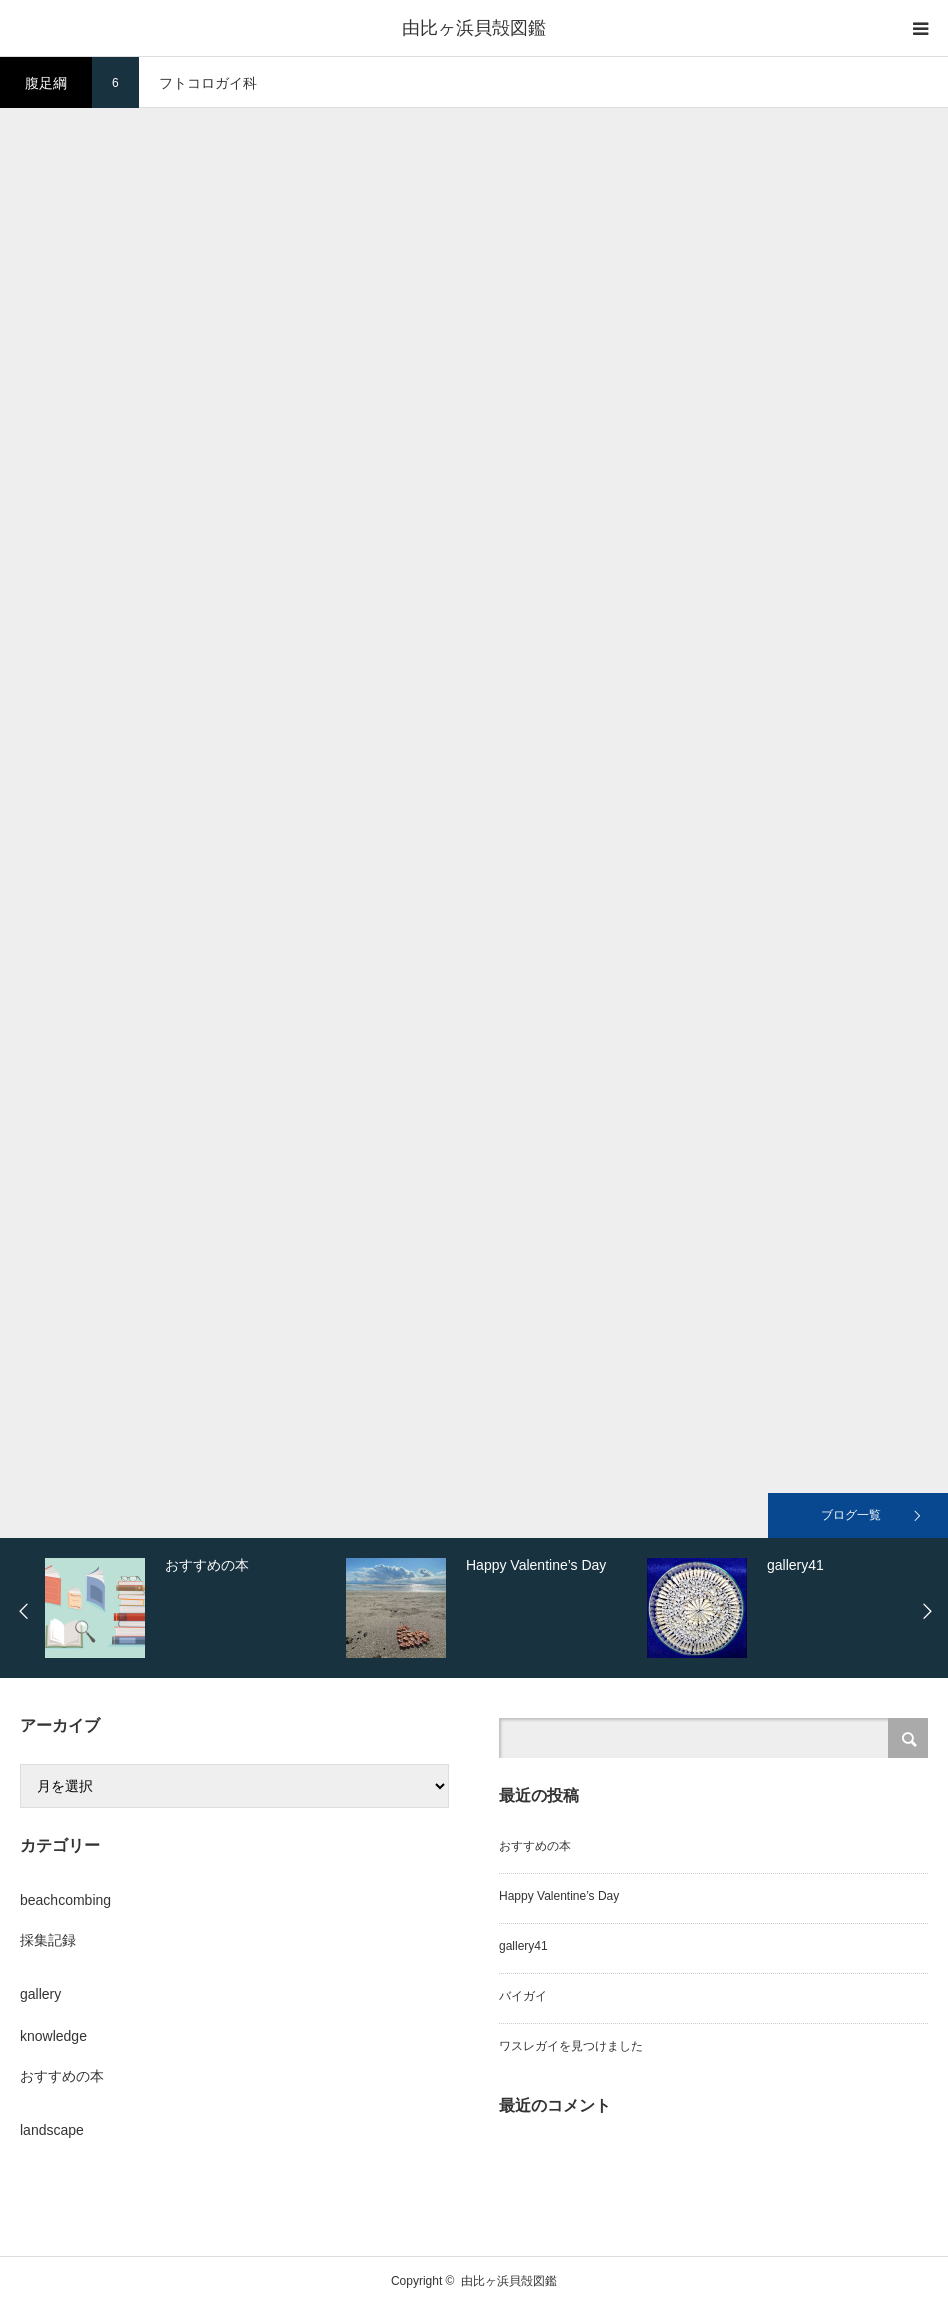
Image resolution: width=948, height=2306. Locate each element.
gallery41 (523, 1946)
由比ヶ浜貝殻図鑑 (474, 28)
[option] (190, 1608)
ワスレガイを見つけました (571, 2046)
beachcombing (65, 1900)
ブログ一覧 (851, 1515)
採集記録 (48, 1940)
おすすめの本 (62, 2076)
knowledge (53, 2036)
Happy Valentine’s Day (559, 1896)
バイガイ (523, 1996)
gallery (40, 1994)
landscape (52, 2130)
